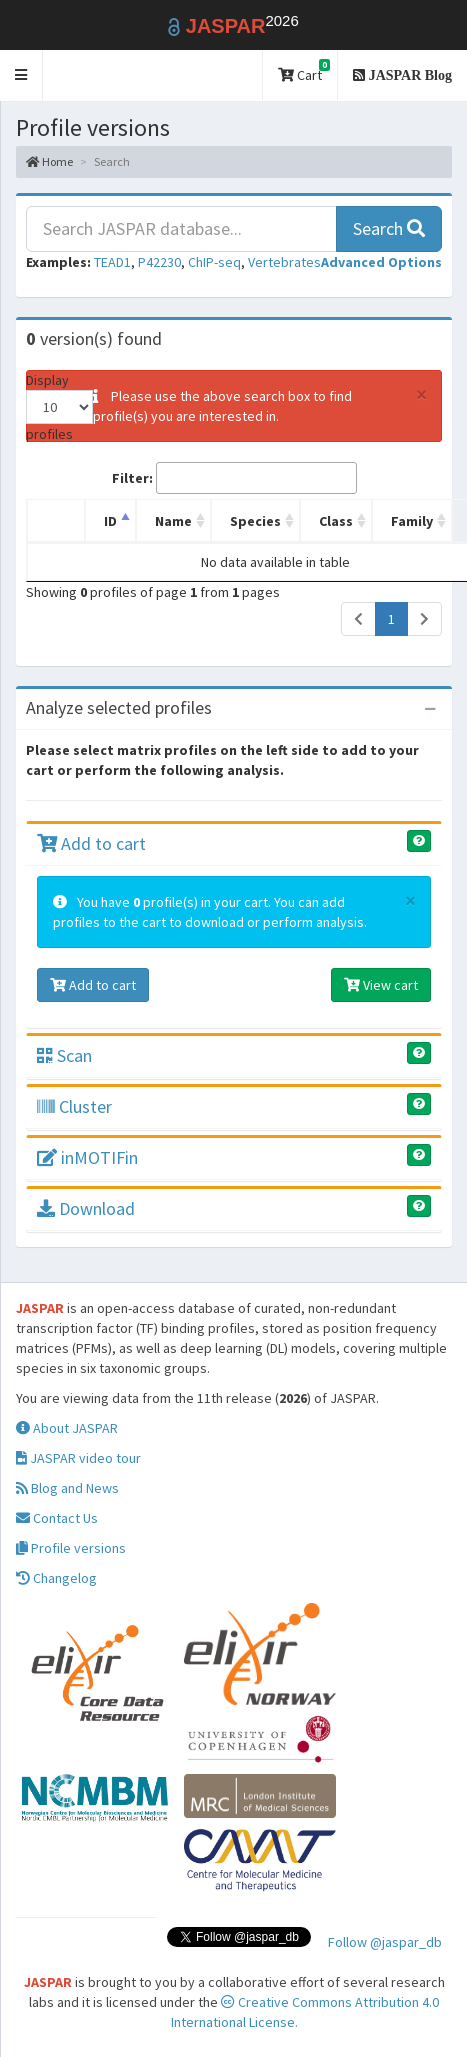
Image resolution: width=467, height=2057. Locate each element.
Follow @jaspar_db (385, 1942)
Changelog (56, 1578)
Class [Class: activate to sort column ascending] (336, 521)
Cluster (74, 1106)
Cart (304, 71)
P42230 (159, 262)
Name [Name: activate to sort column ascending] (173, 521)
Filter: (234, 478)
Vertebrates (284, 262)
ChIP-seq (214, 262)
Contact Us (57, 1518)
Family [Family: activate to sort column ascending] (412, 521)
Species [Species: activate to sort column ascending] (255, 521)
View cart (381, 985)
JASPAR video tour (78, 1458)
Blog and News (67, 1488)
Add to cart (91, 843)
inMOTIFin (87, 1157)
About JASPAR (67, 1428)
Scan (64, 1055)
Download (86, 1208)
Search (389, 228)
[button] (21, 75)
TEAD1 (112, 262)
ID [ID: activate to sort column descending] (110, 521)
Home (49, 161)
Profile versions (71, 1548)
